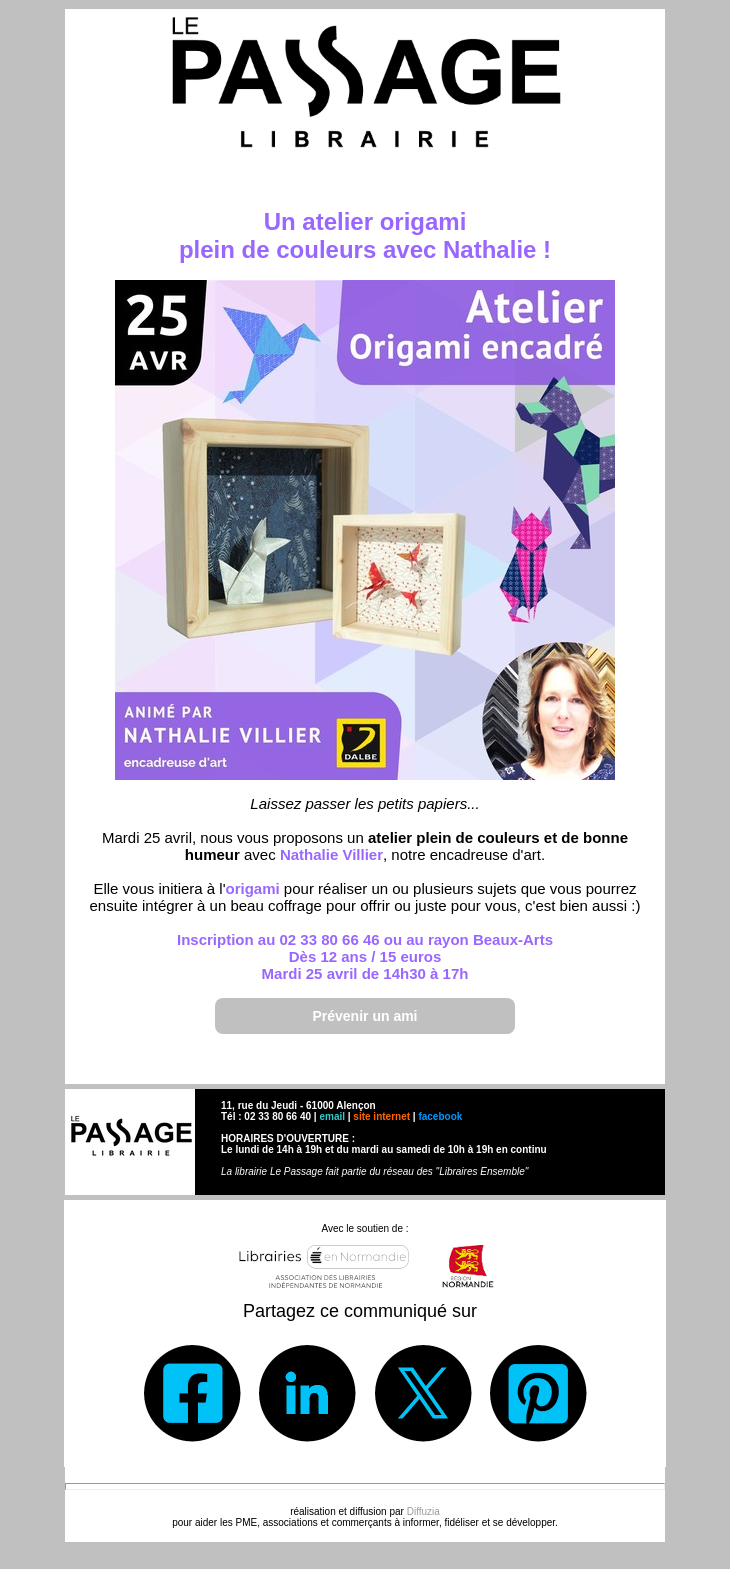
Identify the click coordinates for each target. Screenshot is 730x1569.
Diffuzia (423, 1511)
